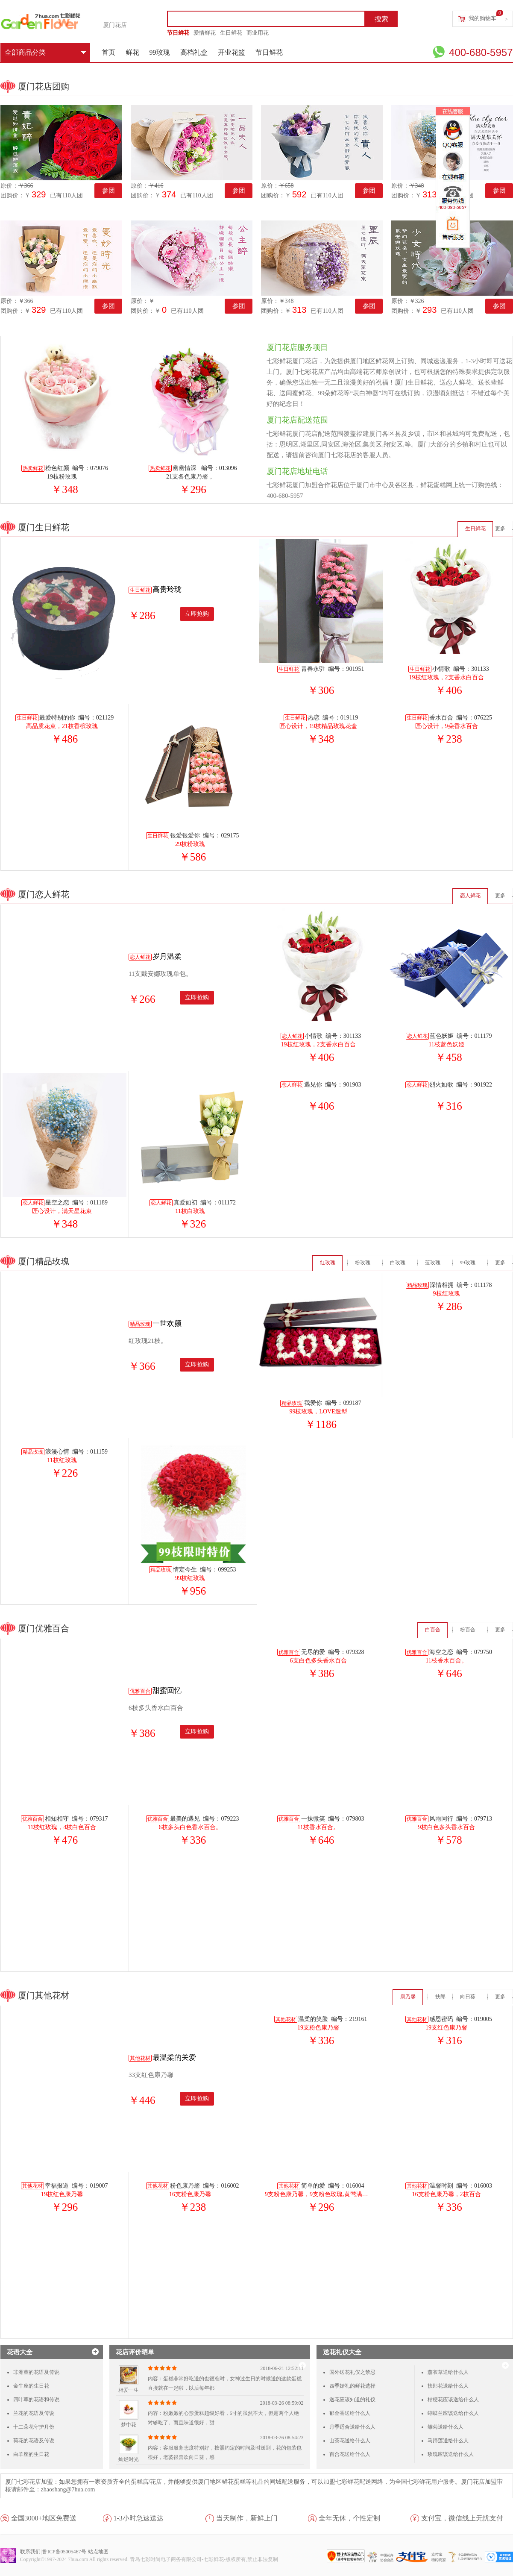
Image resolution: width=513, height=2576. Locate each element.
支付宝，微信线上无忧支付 (462, 2518)
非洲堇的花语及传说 (36, 2372)
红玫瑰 (327, 1263)
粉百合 (467, 1630)
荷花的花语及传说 (33, 2441)
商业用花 (257, 32)
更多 (500, 529)
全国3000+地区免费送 (43, 2518)
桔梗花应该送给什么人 (453, 2400)
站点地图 (98, 2552)
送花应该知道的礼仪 (352, 2400)
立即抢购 (197, 614)
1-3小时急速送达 (139, 2518)
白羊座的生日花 (31, 2454)
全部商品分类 (45, 52)
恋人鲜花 (470, 896)
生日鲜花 (231, 32)
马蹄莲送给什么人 (448, 2441)
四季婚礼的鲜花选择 (352, 2386)
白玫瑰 (397, 1263)
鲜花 (132, 52)
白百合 (432, 1630)
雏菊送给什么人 (445, 2427)
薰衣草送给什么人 (448, 2372)
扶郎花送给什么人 (448, 2386)
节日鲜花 (178, 32)
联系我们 (30, 2552)
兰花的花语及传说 (33, 2413)
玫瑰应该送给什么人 (451, 2454)
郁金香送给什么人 (349, 2413)
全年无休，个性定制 (349, 2518)
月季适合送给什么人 (352, 2427)
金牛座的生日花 (31, 2386)
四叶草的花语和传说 (36, 2400)
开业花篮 (231, 52)
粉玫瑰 (362, 1263)
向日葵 (467, 1997)
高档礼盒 (194, 52)
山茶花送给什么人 (349, 2441)
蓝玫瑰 (432, 1263)
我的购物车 (482, 18)
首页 (108, 52)
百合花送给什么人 (349, 2454)
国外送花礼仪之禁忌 (352, 2372)
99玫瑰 (160, 52)
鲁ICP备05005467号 (64, 2552)
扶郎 (440, 1997)
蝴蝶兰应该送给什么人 (453, 2413)
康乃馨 (408, 1997)
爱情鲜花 (204, 32)
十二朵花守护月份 (33, 2427)
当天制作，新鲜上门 (247, 2518)
